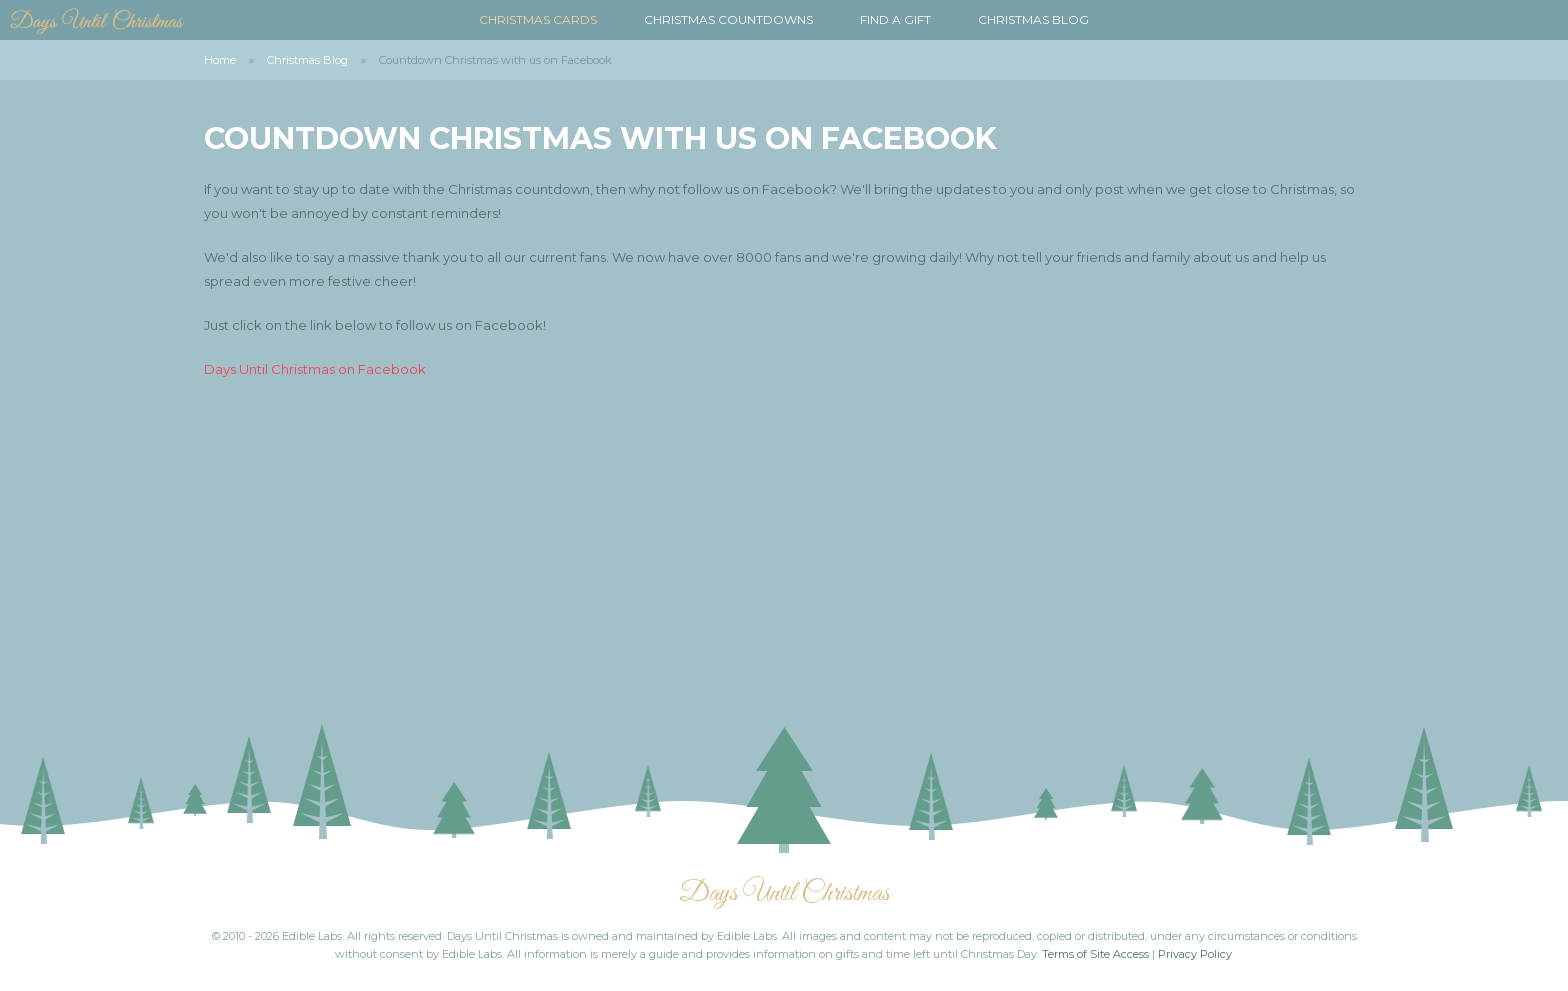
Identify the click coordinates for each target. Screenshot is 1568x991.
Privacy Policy (1195, 954)
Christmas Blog (1033, 19)
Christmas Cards (538, 19)
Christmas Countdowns (728, 19)
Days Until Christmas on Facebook (315, 369)
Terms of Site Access (1095, 954)
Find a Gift (895, 19)
